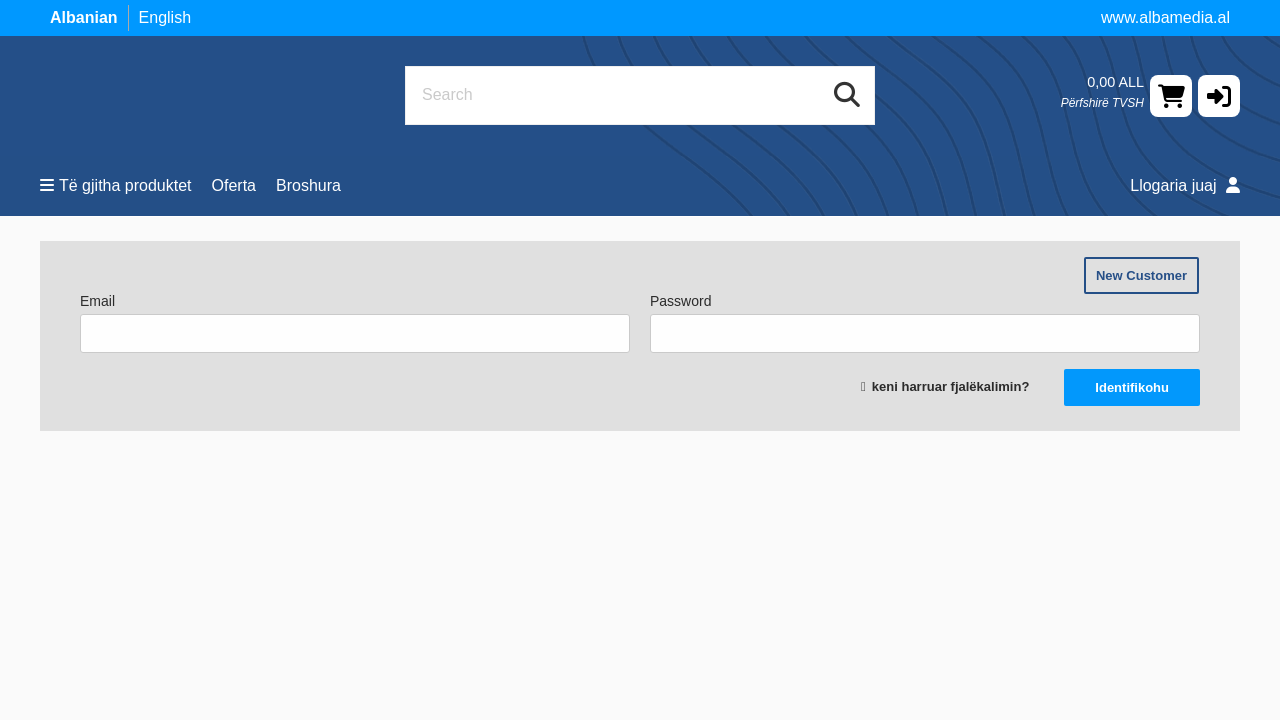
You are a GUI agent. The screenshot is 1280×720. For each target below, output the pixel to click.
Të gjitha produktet (116, 185)
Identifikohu (1132, 387)
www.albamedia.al (1165, 17)
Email (355, 323)
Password (925, 323)
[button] (1219, 96)
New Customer (1141, 275)
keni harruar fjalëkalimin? (951, 386)
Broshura (308, 185)
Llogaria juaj (1185, 185)
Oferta (234, 185)
